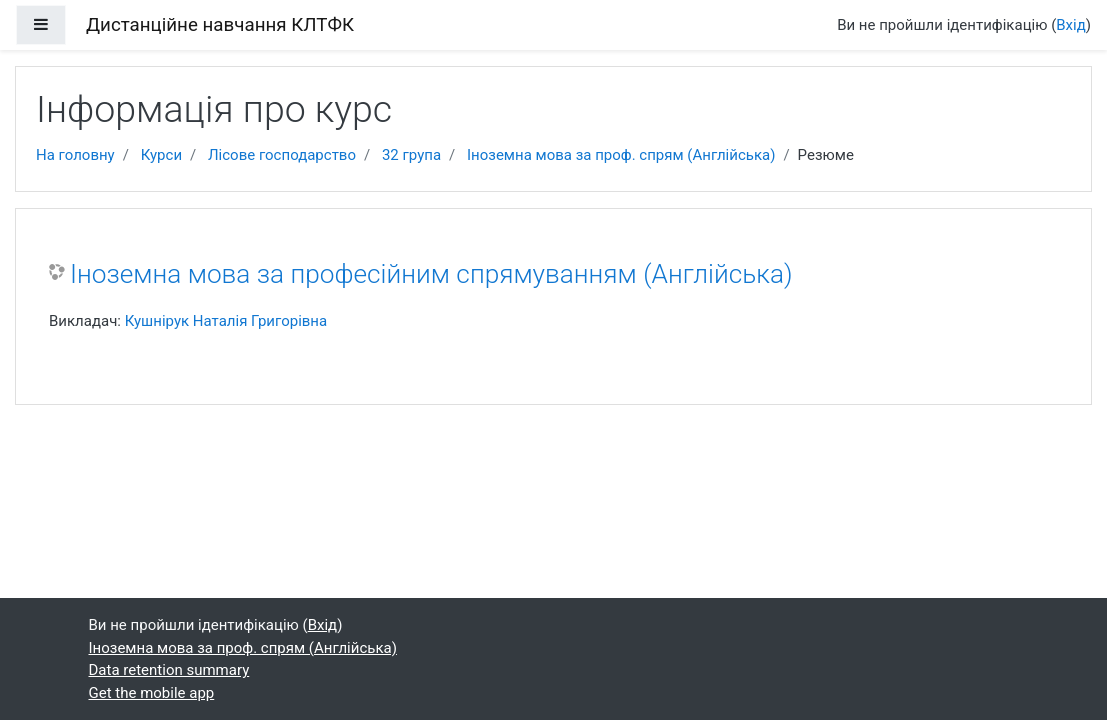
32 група (411, 155)
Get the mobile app (152, 693)
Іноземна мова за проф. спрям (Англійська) (621, 155)
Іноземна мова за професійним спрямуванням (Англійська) (431, 274)
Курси (161, 155)
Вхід (1071, 25)
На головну (75, 155)
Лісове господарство (282, 155)
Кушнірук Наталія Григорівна (226, 321)
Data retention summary (169, 670)
